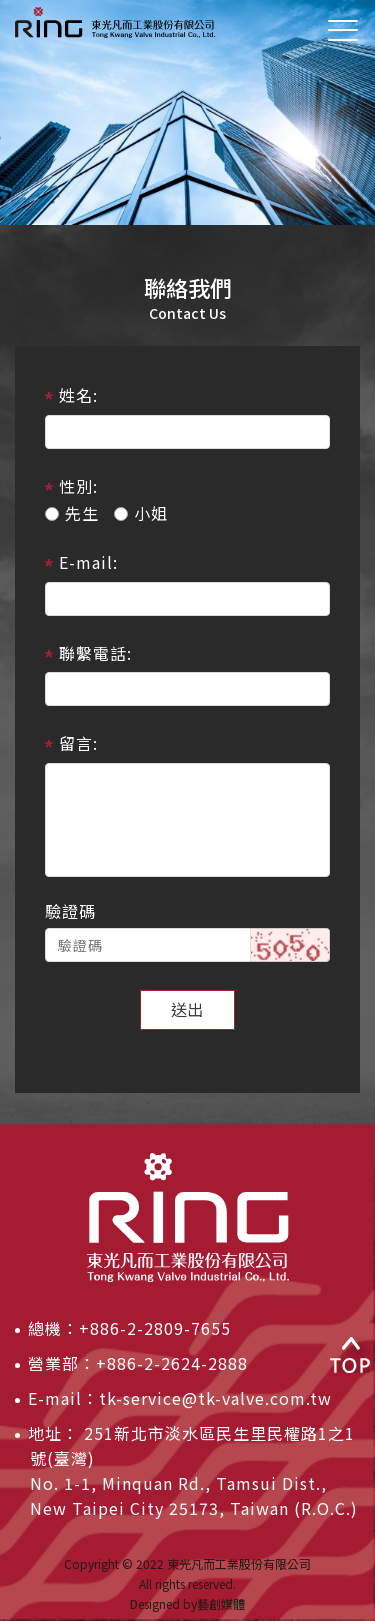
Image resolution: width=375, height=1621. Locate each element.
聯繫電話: (95, 653)
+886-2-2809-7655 (155, 1328)
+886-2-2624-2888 (172, 1363)
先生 (72, 513)
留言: (78, 743)
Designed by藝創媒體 (187, 1603)
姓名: (78, 395)
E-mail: (88, 562)
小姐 (141, 513)
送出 (188, 1009)
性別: (78, 486)
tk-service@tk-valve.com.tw (215, 1398)
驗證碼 (70, 911)
